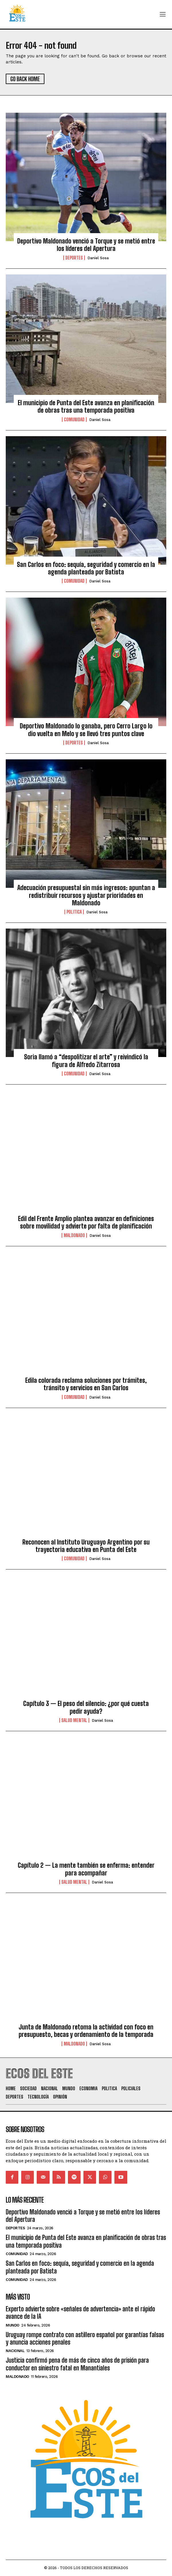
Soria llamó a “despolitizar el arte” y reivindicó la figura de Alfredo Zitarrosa (86, 1060)
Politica (74, 912)
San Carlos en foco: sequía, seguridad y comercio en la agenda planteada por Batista (86, 568)
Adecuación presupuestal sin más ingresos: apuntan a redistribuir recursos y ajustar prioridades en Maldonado (86, 895)
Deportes (74, 258)
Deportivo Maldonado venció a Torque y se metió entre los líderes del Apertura (86, 244)
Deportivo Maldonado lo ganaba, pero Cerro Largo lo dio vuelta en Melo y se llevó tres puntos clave (86, 729)
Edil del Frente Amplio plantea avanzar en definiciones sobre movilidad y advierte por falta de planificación (86, 1222)
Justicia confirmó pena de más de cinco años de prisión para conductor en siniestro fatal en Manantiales (77, 2364)
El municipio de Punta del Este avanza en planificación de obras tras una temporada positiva (86, 406)
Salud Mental (74, 1720)
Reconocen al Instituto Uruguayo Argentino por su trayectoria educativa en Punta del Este (86, 1545)
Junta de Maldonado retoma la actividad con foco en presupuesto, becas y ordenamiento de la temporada (86, 2030)
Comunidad (74, 419)
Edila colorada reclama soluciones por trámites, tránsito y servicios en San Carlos (86, 1384)
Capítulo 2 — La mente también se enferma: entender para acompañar (86, 1869)
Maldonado (74, 1235)
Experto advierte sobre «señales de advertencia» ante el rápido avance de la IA (80, 2312)
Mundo (12, 2325)
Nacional (15, 2351)
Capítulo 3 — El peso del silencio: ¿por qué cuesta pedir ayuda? (86, 1707)
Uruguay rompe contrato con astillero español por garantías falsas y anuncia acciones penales (85, 2338)
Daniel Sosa (98, 258)
